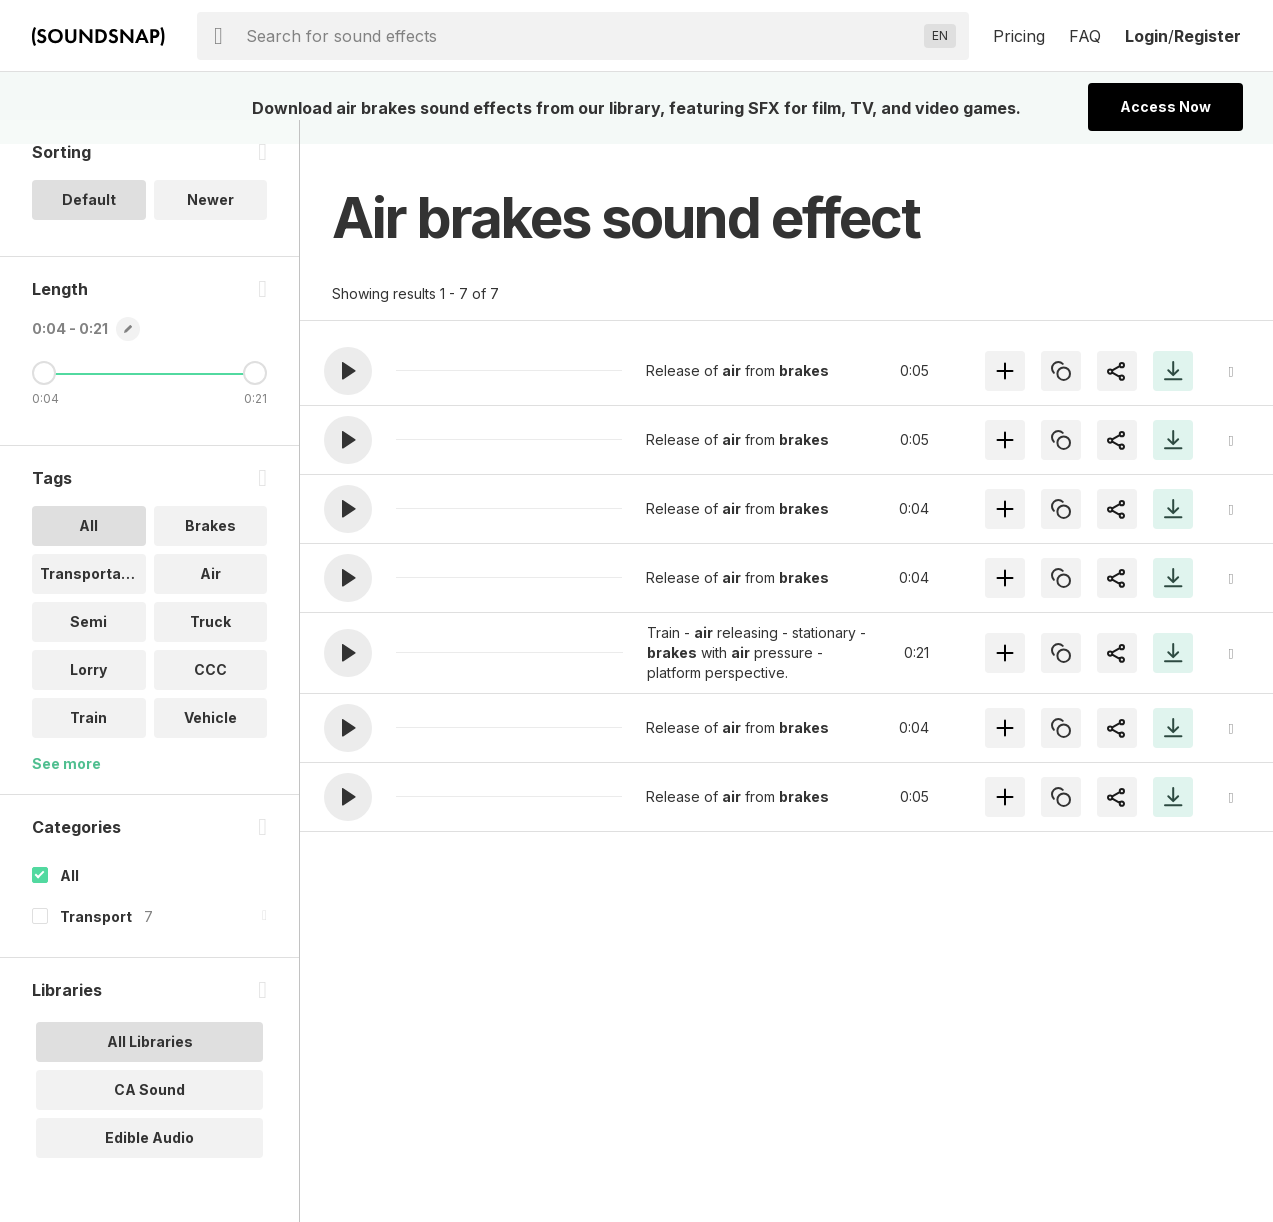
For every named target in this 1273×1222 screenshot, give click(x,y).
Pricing (1019, 36)
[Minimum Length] (44, 397)
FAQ (1085, 36)
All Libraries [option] (150, 1065)
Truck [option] (210, 645)
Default (89, 223)
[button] (348, 371)
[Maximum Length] (255, 397)
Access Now (1165, 106)
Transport (96, 940)
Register (1207, 36)
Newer (210, 223)
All (69, 899)
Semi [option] (88, 645)
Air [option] (210, 597)
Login (1146, 36)
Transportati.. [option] (89, 597)
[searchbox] (581, 36)
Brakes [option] (210, 549)
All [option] (88, 549)
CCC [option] (210, 693)
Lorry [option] (88, 693)
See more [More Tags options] (66, 787)
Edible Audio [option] (149, 1161)
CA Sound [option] (149, 1113)
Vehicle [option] (210, 741)
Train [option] (88, 741)
